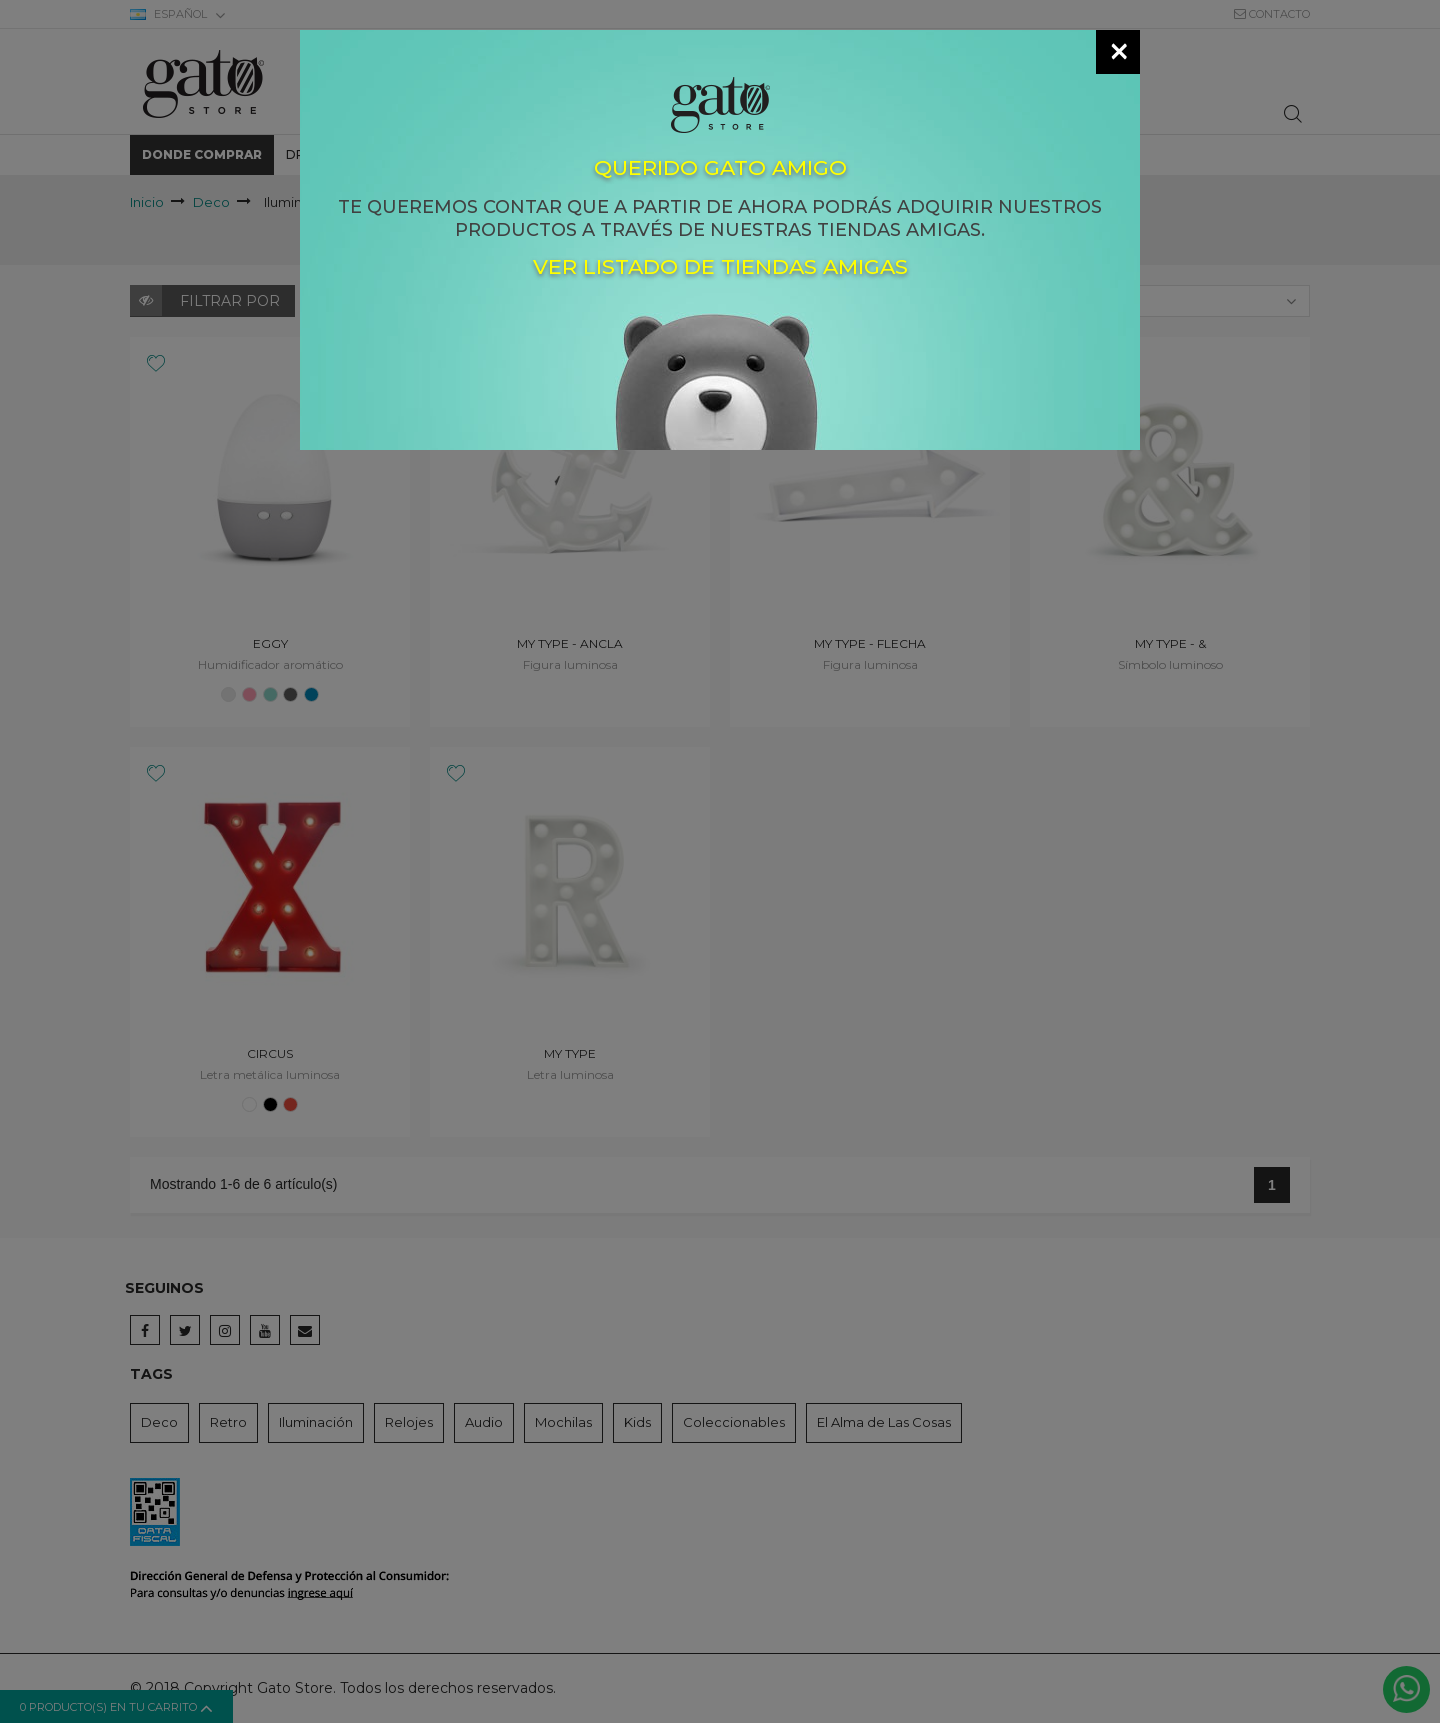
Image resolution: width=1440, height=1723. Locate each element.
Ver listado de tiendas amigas (720, 267)
